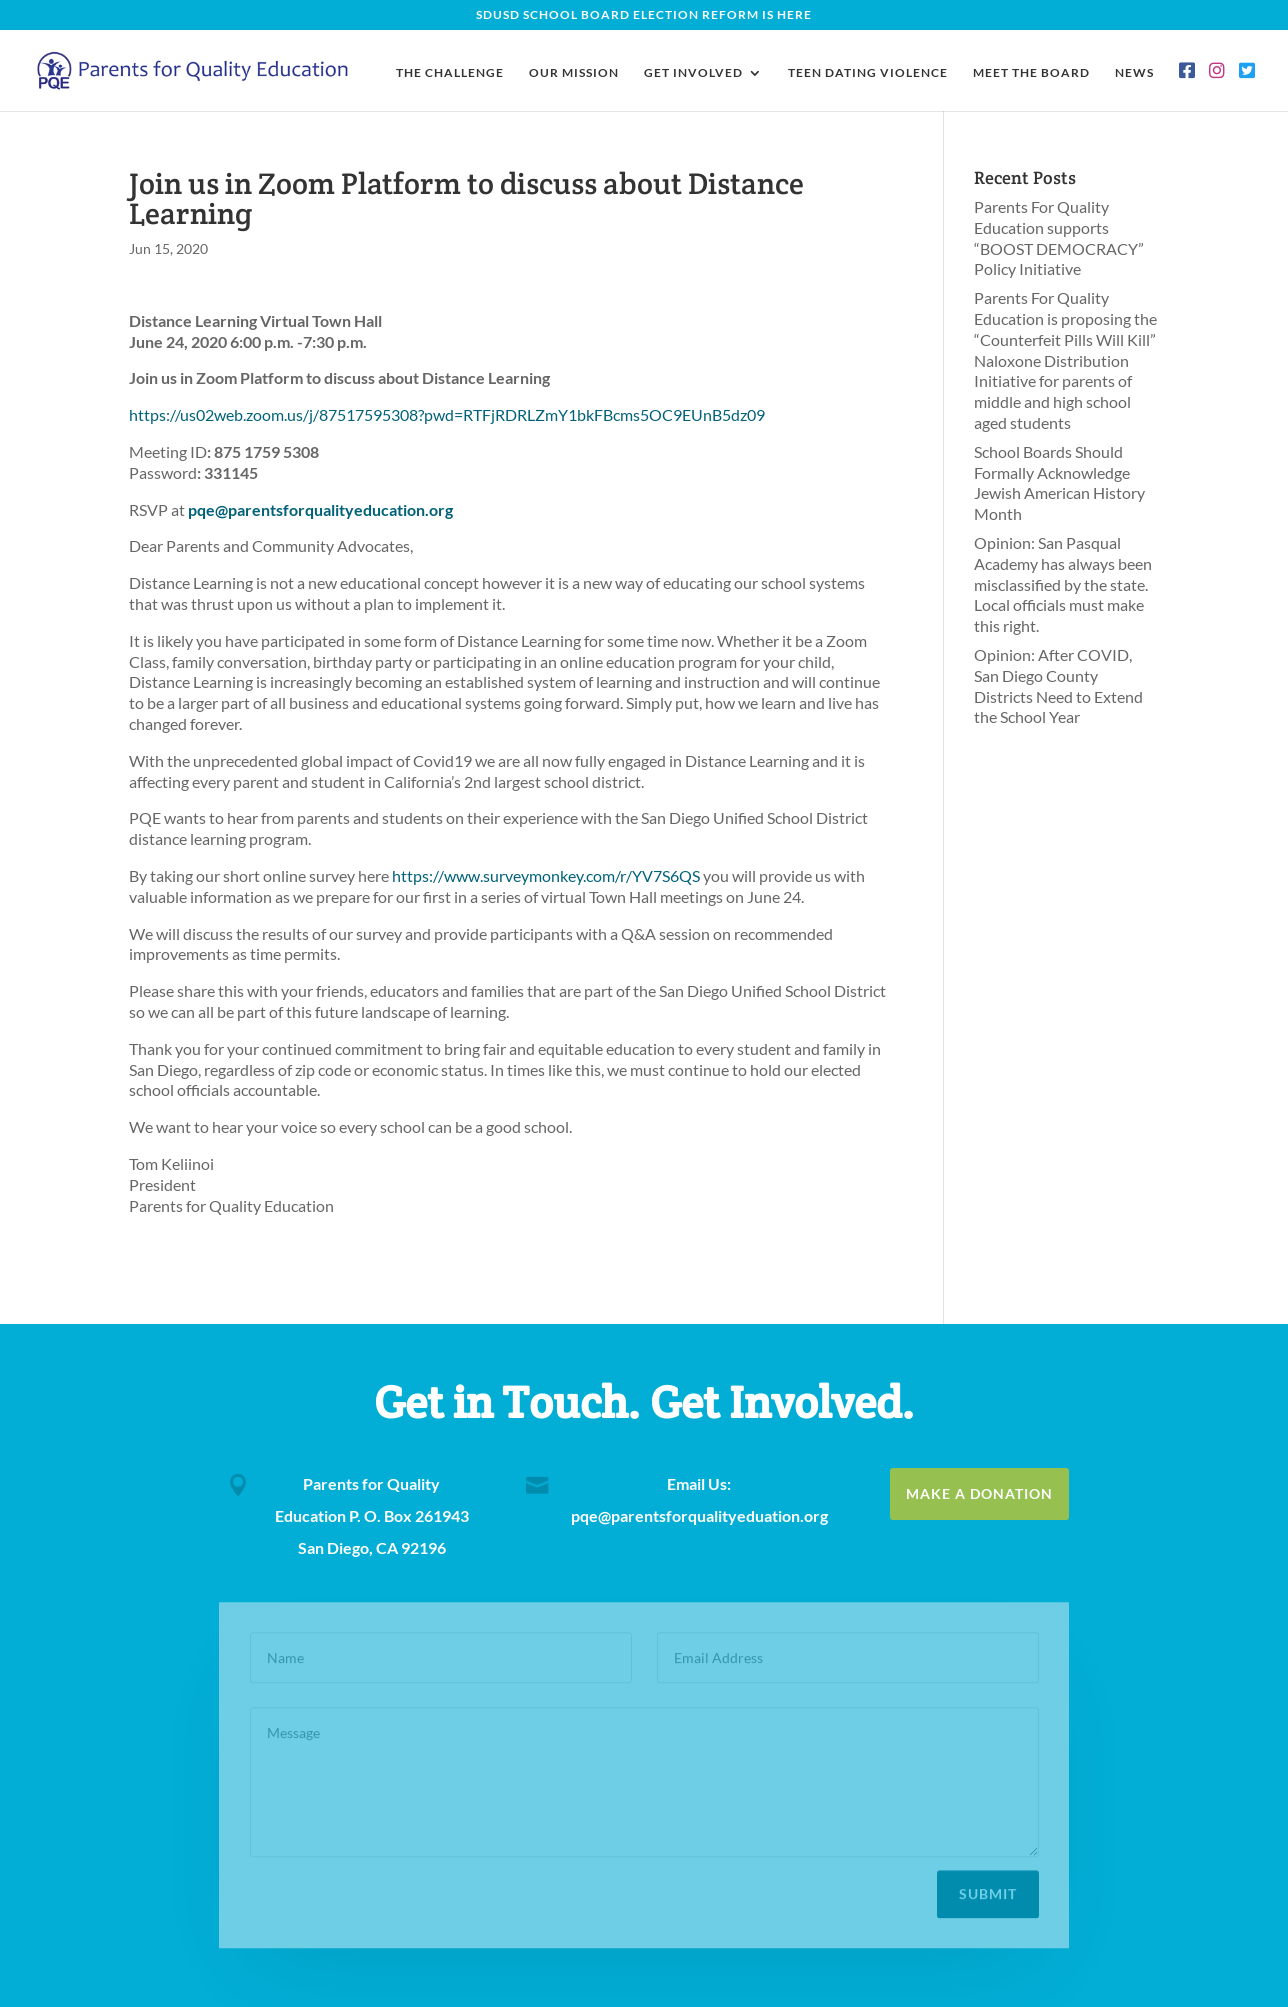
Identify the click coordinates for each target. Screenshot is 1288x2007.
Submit (988, 1889)
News (1134, 73)
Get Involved (693, 73)
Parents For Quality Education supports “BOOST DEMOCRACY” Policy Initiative (1059, 237)
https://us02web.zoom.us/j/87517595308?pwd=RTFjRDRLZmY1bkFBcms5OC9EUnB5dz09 (447, 414)
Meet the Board (1031, 73)
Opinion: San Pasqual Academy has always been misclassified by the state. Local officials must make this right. (1063, 584)
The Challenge (450, 73)
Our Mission (574, 73)
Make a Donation (979, 1493)
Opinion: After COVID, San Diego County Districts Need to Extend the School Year (1058, 685)
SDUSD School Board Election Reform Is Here (644, 15)
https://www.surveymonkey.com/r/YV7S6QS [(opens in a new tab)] (546, 875)
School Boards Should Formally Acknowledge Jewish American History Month (1059, 482)
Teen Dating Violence (868, 73)
